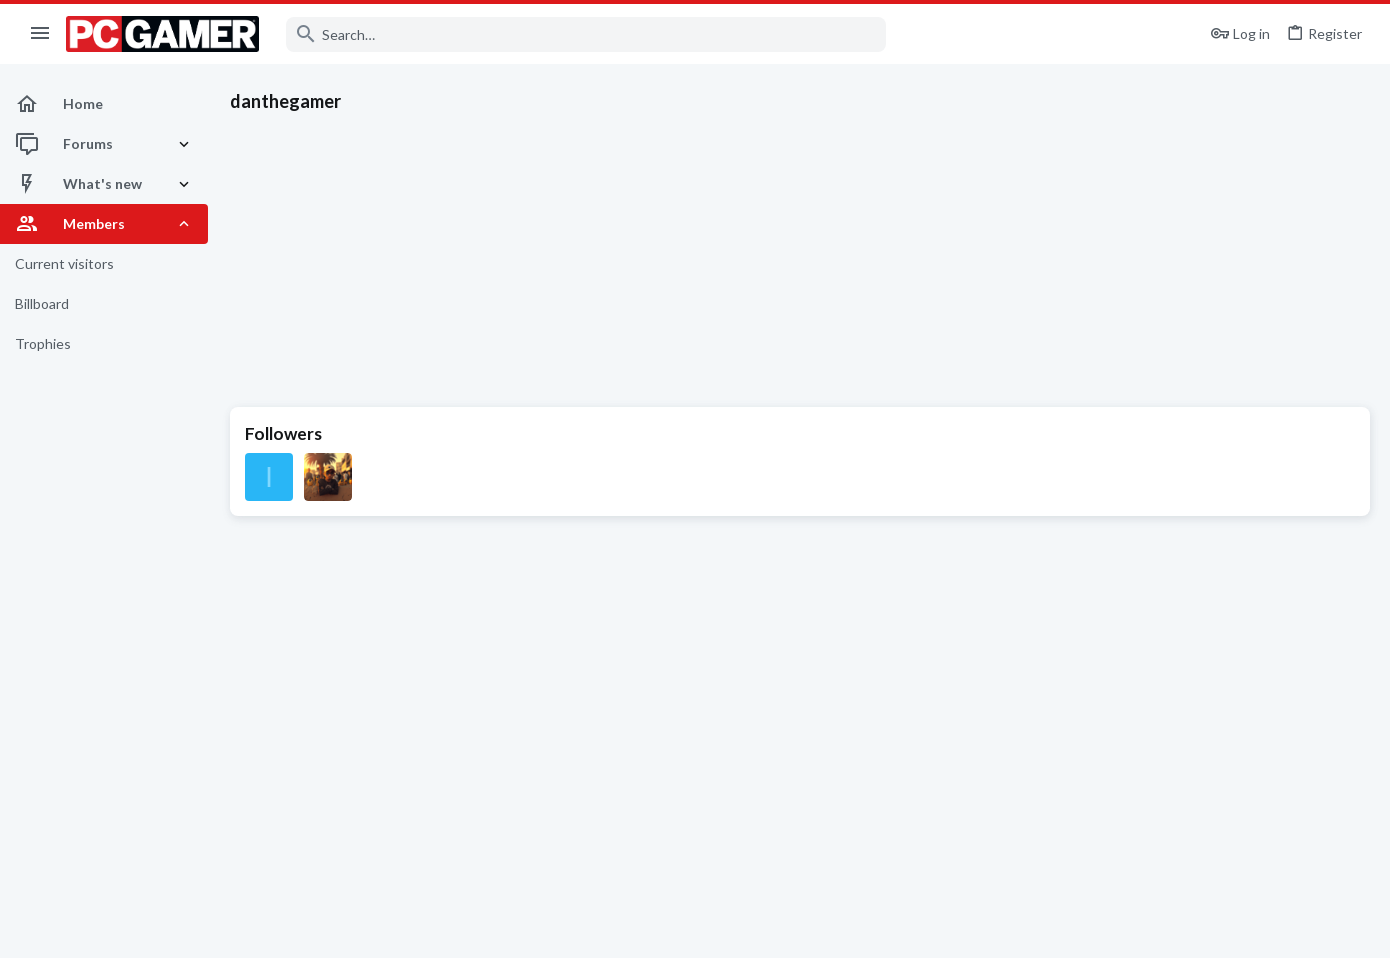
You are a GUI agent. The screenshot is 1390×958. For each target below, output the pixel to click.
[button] (40, 34)
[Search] (586, 34)
